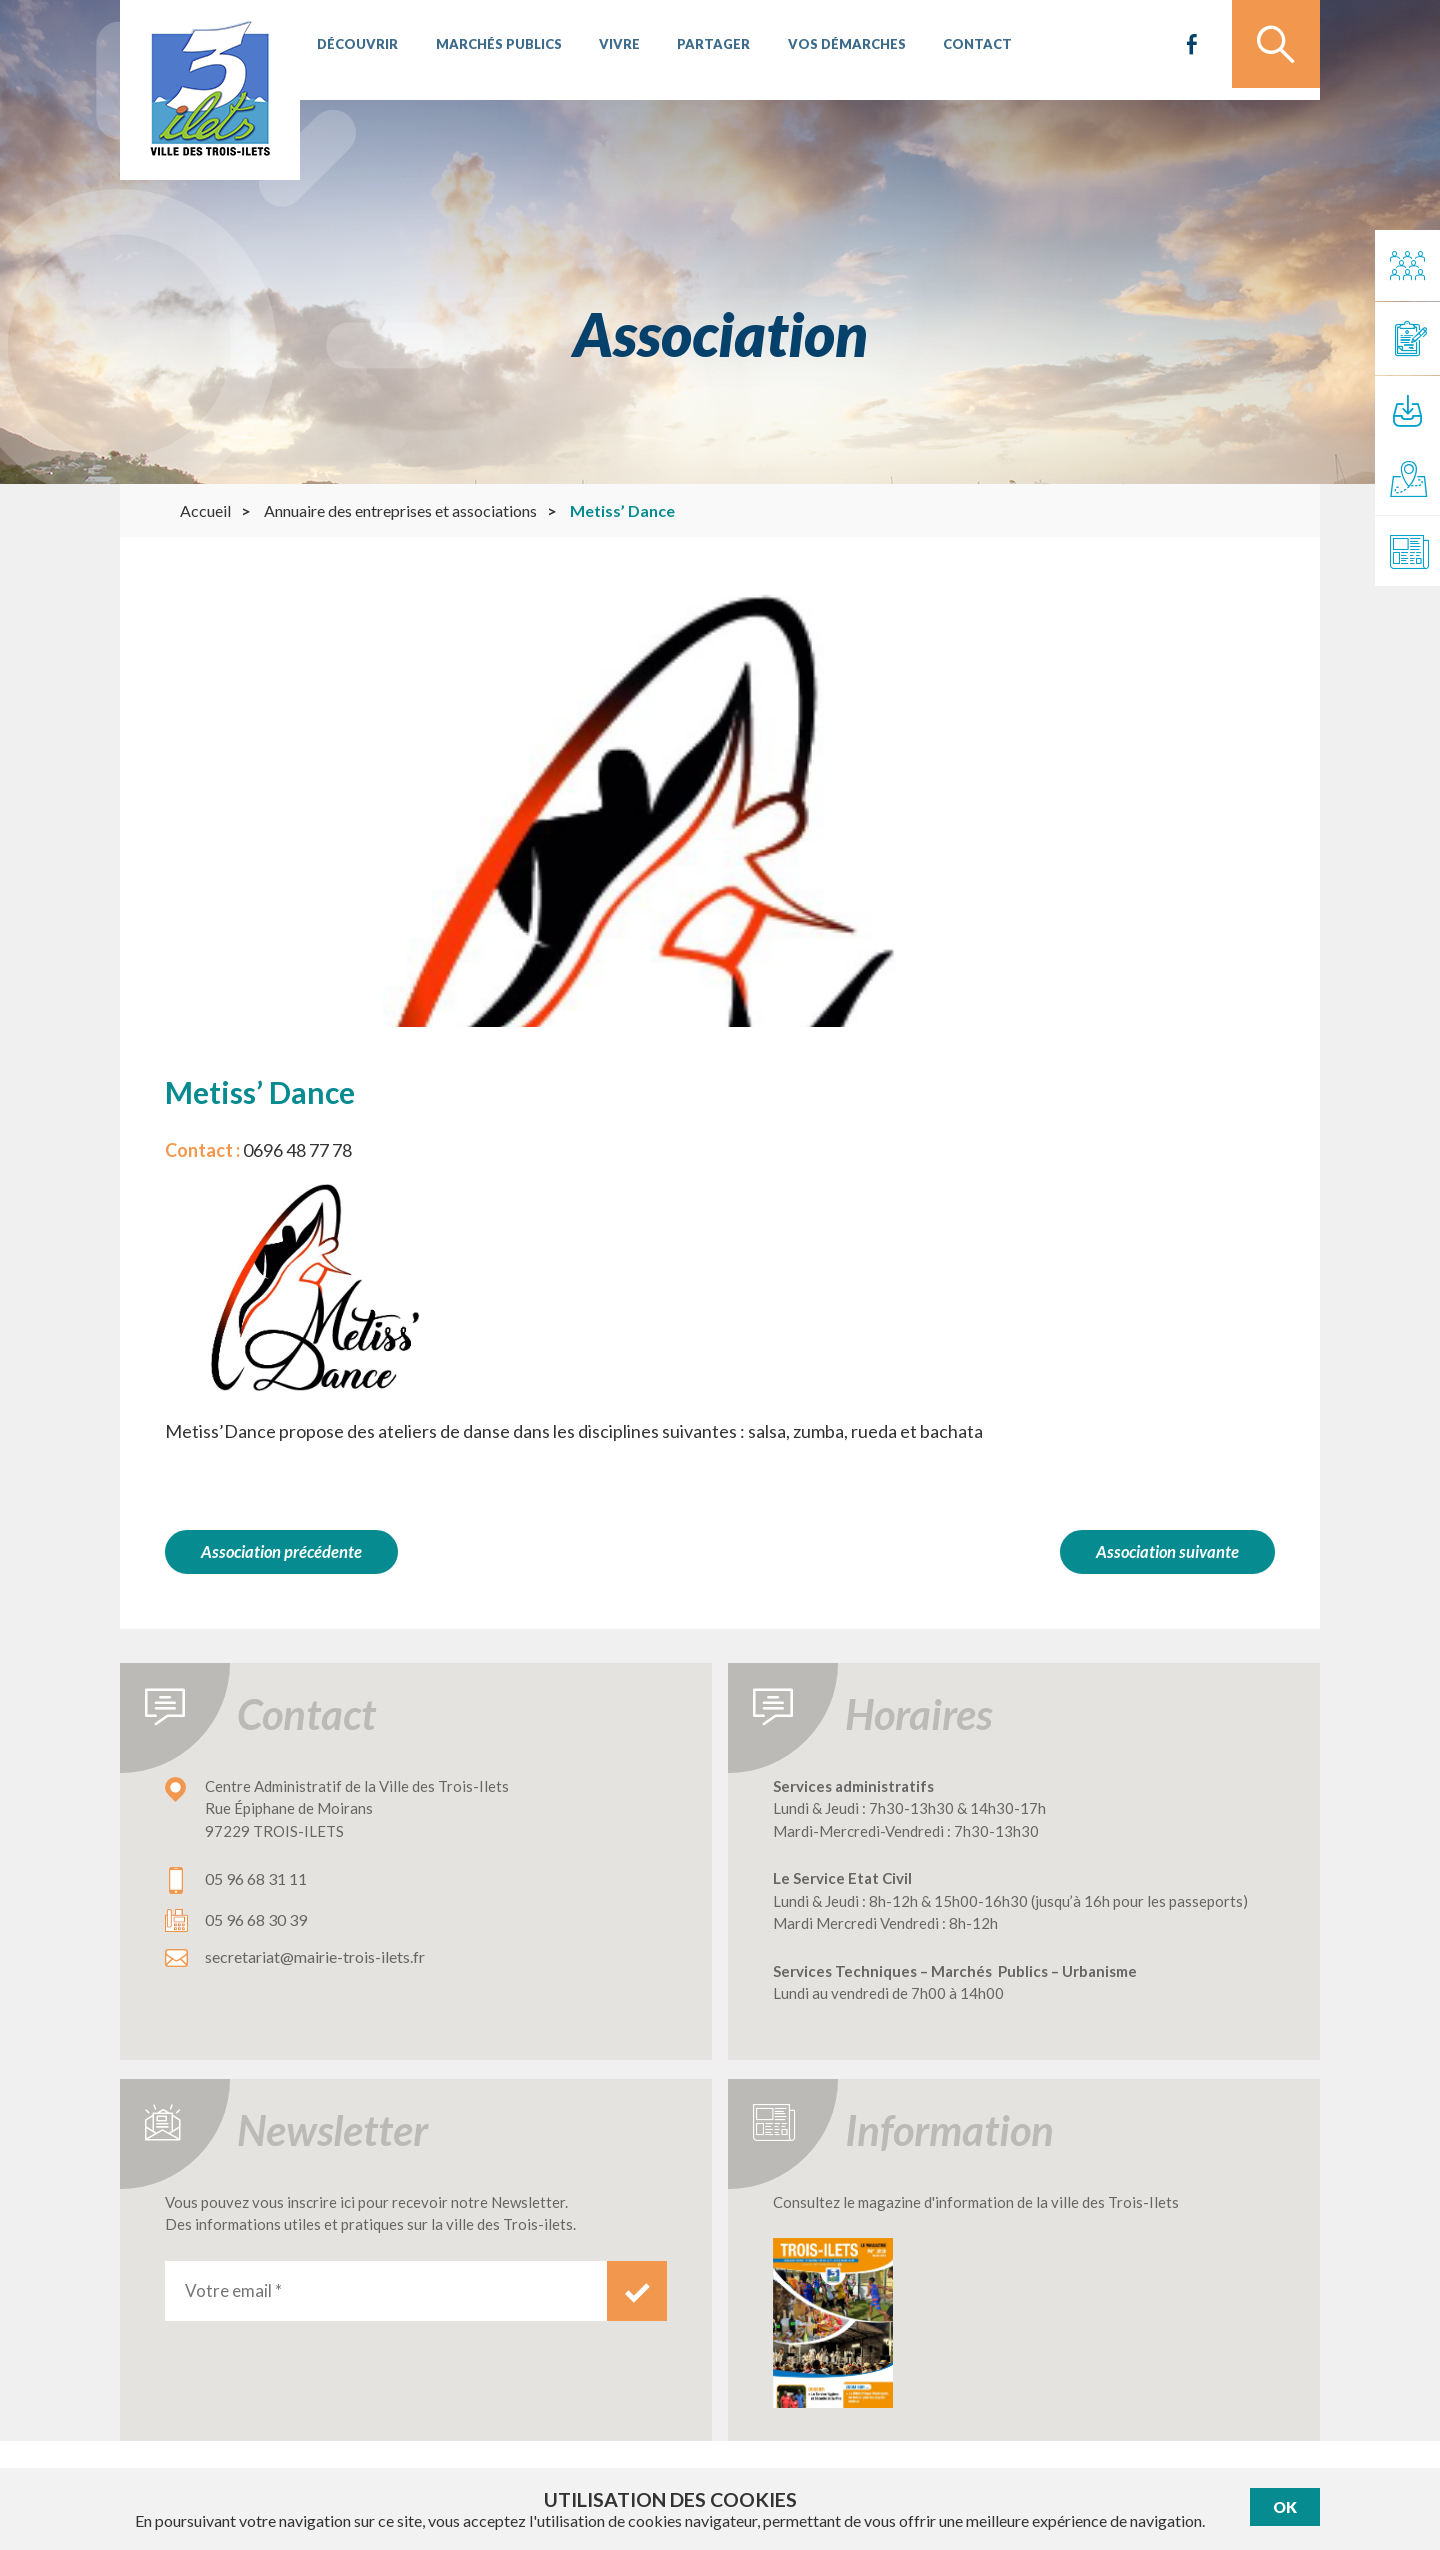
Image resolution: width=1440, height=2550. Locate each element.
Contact (953, 50)
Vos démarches (827, 50)
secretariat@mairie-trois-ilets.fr (315, 1952)
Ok (1285, 2507)
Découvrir (355, 50)
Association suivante (1166, 1551)
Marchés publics (492, 50)
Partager (698, 50)
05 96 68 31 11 (256, 1874)
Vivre (608, 50)
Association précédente (282, 1551)
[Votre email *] (386, 2286)
